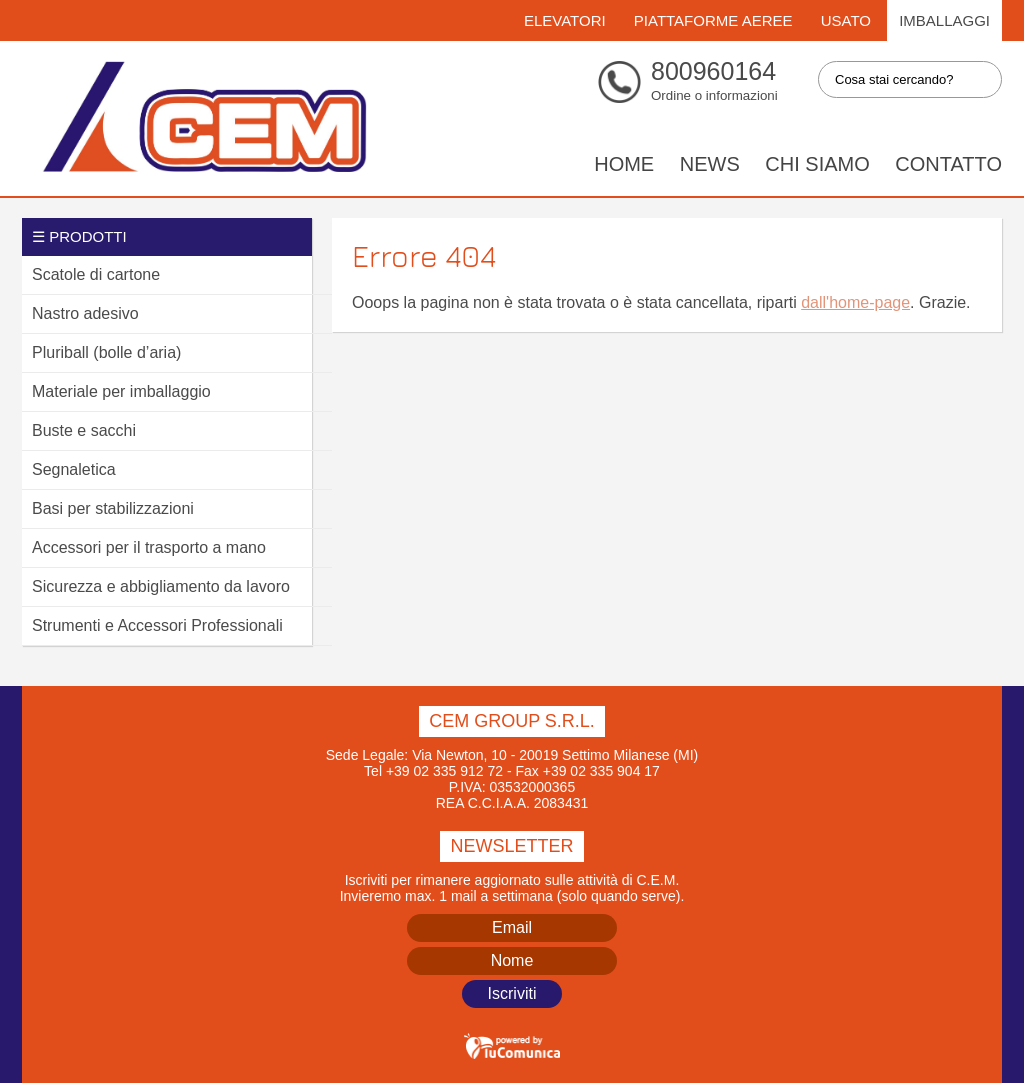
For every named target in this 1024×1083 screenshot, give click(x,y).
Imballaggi (944, 20)
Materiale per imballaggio (121, 391)
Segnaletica (74, 469)
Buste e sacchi (84, 430)
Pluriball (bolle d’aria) (106, 352)
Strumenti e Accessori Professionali (157, 625)
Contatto (948, 164)
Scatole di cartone (96, 274)
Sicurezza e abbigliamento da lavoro (161, 586)
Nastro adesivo (85, 313)
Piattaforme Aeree (713, 20)
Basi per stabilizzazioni (113, 508)
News (710, 164)
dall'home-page (855, 302)
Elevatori (565, 20)
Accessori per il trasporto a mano (149, 547)
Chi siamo (817, 164)
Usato (846, 20)
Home (624, 164)
